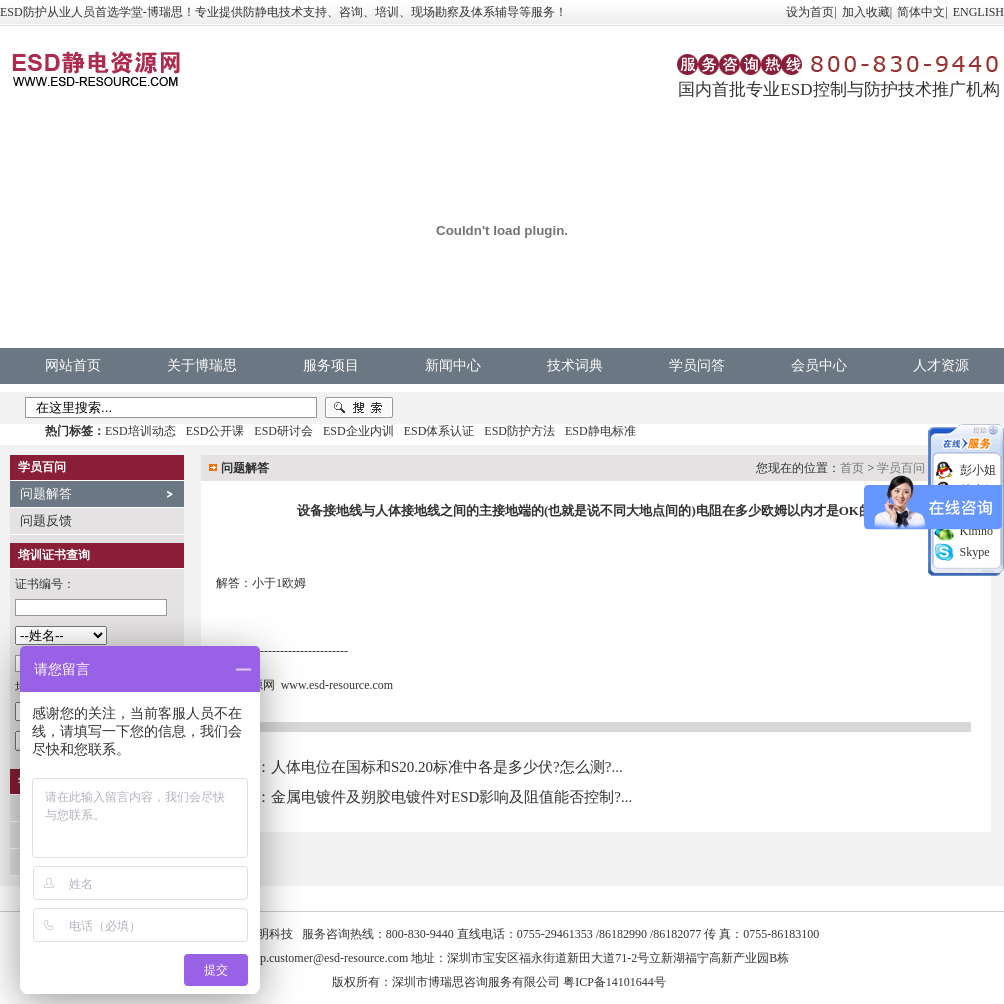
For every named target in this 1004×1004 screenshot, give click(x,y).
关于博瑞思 (202, 365)
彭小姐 (978, 470)
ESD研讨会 (283, 431)
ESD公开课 (215, 431)
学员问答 (697, 365)
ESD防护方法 (519, 431)
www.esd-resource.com (337, 685)
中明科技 (269, 934)
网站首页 (73, 365)
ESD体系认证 (439, 431)
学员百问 (901, 468)
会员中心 (819, 365)
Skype (975, 552)
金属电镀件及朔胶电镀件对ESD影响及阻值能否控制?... (451, 797)
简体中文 (921, 12)
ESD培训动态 (140, 431)
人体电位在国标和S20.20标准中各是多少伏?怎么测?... (447, 767)
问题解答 (46, 493)
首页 (852, 468)
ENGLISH (978, 12)
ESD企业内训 (358, 431)
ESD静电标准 (600, 431)
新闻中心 (453, 365)
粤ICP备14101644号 (614, 982)
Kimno (976, 531)
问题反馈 (46, 520)
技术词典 (575, 365)
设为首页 (810, 12)
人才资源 (941, 365)
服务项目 (331, 365)
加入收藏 (866, 12)
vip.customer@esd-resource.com (330, 958)
